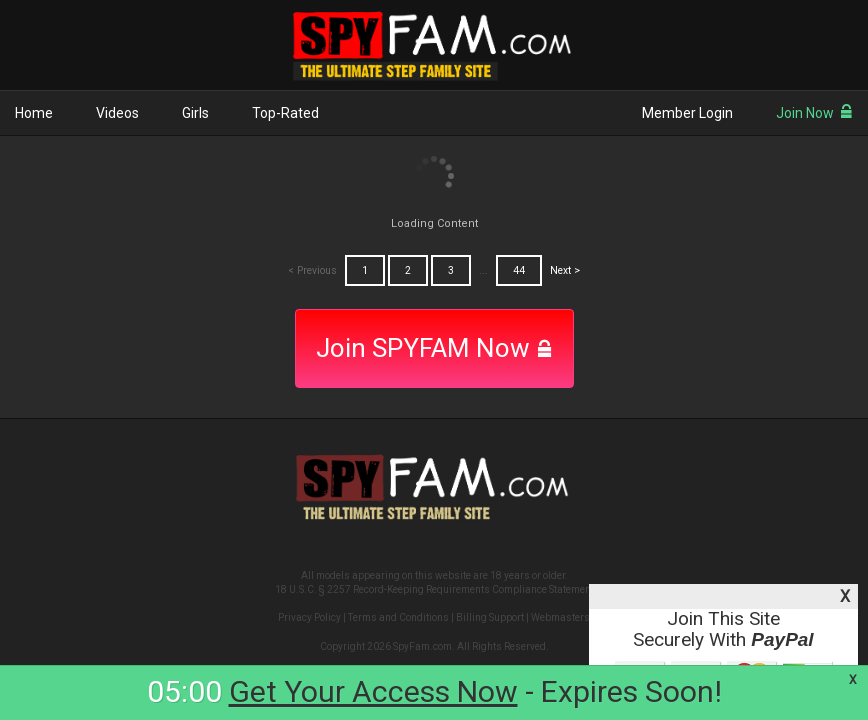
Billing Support (490, 617)
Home (34, 113)
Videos (117, 113)
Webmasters (560, 617)
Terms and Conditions (398, 617)
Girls (195, 113)
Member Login (687, 113)
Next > (565, 270)
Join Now (814, 113)
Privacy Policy (309, 617)
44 (519, 270)
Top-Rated (285, 113)
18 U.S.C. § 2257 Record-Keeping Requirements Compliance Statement (434, 589)
